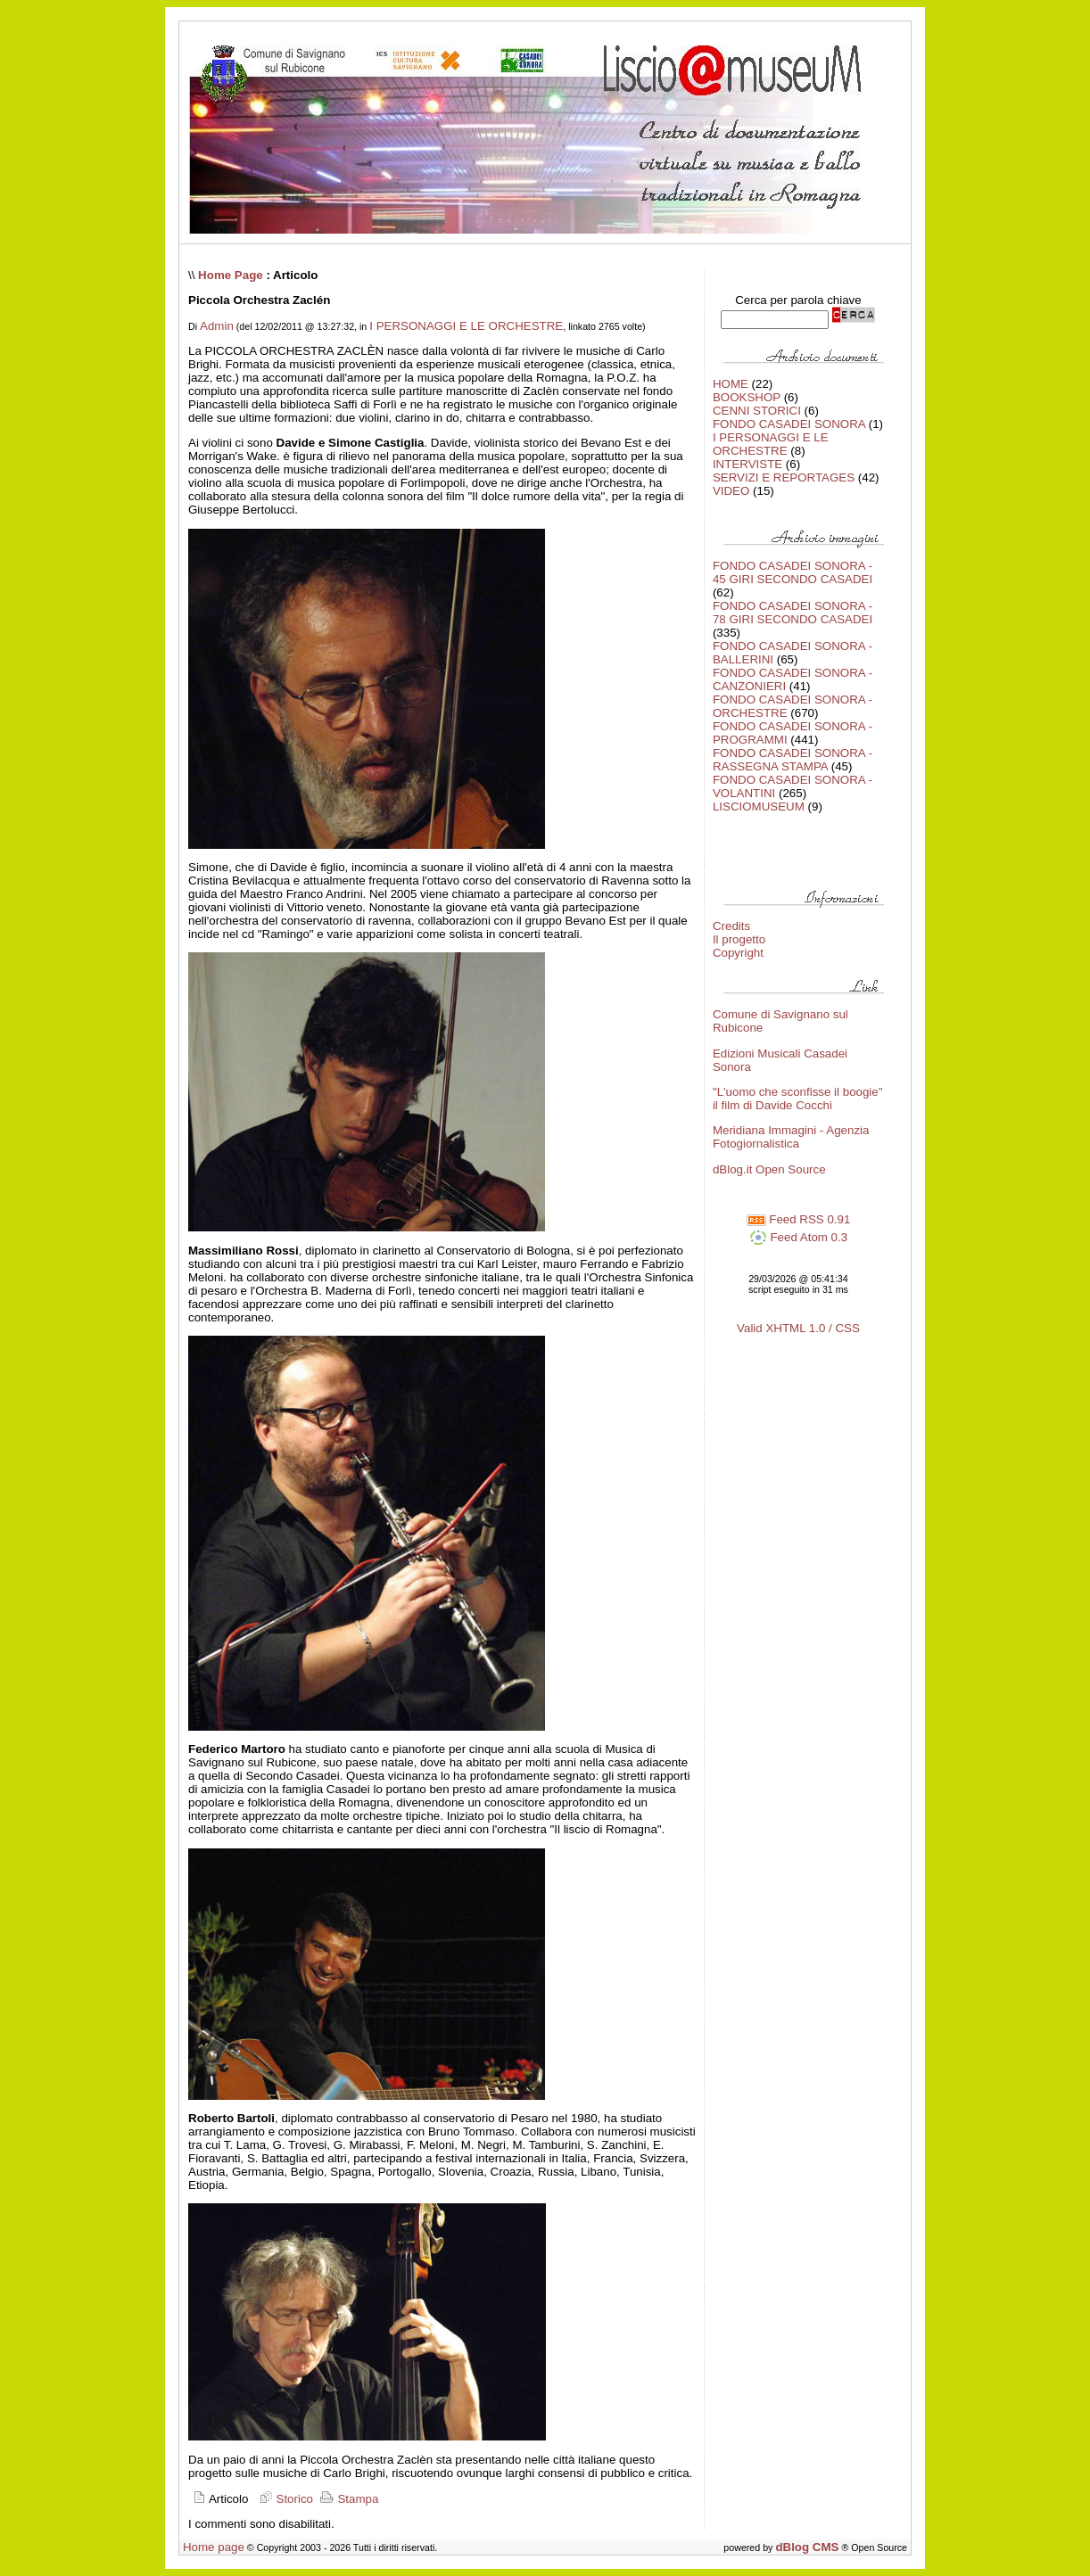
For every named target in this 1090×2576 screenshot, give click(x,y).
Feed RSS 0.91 (799, 1219)
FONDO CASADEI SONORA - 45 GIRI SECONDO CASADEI (792, 572)
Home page (213, 2547)
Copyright (738, 952)
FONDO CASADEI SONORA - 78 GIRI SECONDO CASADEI (792, 612)
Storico (284, 2499)
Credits (731, 926)
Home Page (230, 275)
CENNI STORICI (757, 410)
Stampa (348, 2499)
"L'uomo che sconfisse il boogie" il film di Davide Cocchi (798, 1098)
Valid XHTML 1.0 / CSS (798, 1328)
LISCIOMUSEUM (759, 806)
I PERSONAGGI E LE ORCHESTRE (466, 326)
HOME (730, 384)
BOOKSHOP (746, 397)
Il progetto (739, 939)
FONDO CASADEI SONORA (789, 424)
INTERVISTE (747, 464)
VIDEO (731, 491)
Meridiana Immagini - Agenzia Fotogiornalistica (791, 1136)
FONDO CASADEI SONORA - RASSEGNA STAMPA (792, 759)
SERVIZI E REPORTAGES (784, 477)
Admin (217, 326)
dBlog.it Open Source (769, 1169)
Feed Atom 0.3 (798, 1237)
